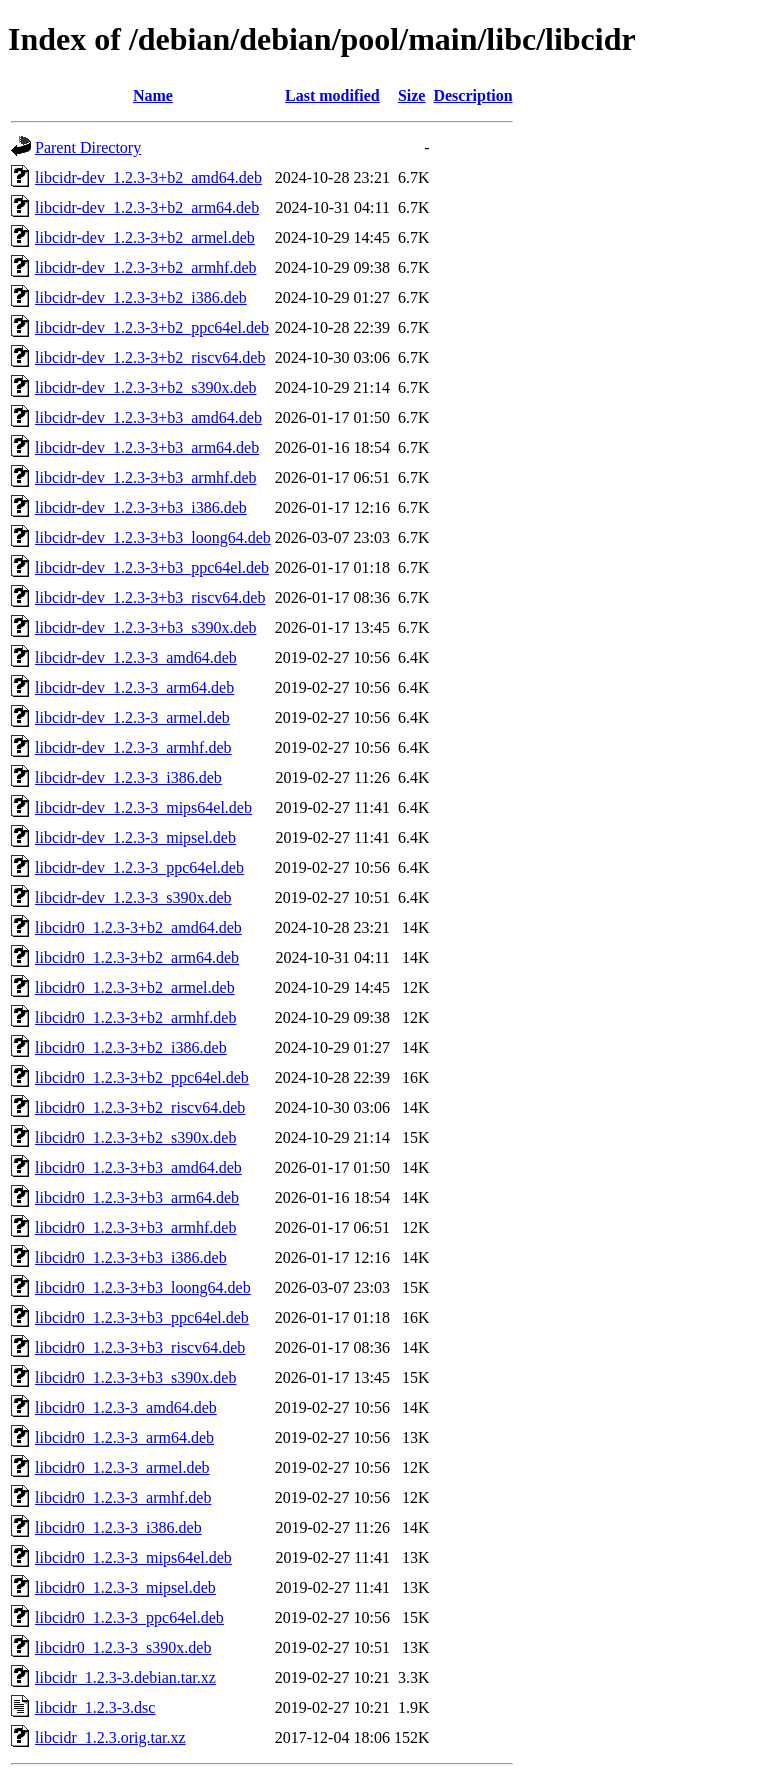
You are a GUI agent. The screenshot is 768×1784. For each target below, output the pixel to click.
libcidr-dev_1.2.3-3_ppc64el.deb (139, 867)
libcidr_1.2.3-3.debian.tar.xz (125, 1677)
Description (472, 95)
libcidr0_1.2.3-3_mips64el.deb (133, 1557)
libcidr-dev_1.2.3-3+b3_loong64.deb (153, 537)
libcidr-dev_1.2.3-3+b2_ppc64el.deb (152, 327)
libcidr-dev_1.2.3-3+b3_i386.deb (141, 507)
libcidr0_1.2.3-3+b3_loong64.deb (143, 1287)
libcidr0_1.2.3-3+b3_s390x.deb (135, 1377)
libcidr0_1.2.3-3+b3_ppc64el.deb (142, 1317)
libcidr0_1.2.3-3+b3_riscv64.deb (140, 1347)
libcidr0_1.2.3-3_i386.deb (118, 1527)
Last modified (332, 95)
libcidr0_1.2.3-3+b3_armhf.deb (135, 1227)
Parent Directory (88, 147)
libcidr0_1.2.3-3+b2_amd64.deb (138, 927)
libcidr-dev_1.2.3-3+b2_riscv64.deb (150, 357)
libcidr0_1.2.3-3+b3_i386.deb (131, 1257)
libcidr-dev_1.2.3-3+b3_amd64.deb (148, 417)
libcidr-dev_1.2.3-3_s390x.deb (133, 897)
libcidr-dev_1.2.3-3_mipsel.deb (135, 837)
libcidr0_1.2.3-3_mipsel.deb (125, 1587)
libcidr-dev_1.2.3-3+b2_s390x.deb (146, 387)
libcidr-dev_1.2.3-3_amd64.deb (136, 657)
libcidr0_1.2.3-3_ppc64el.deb (129, 1617)
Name (153, 95)
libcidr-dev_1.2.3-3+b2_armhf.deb (146, 267)
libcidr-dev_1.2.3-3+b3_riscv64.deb (150, 597)
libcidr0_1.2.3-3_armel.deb (122, 1467)
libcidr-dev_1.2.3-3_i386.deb (128, 777)
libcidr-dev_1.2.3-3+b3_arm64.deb (147, 447)
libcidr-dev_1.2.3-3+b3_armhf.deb (146, 477)
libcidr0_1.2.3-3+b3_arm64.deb (137, 1197)
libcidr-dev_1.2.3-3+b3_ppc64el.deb (152, 567)
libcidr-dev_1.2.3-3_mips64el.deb (143, 807)
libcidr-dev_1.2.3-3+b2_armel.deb (145, 237)
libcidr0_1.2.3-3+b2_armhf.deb (135, 1017)
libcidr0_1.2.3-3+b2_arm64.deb (137, 957)
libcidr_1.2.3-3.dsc (95, 1707)
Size (412, 95)
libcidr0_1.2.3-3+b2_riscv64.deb (140, 1107)
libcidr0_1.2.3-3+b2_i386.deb (131, 1047)
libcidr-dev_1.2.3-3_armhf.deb (133, 747)
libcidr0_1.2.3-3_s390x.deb (123, 1647)
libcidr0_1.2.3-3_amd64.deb (126, 1407)
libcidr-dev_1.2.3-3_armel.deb (132, 717)
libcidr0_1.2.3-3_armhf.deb (123, 1497)
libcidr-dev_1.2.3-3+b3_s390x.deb (146, 627)
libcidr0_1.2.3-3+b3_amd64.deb (138, 1167)
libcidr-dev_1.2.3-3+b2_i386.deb (141, 297)
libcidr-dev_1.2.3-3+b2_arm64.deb (147, 207)
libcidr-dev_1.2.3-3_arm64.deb (134, 687)
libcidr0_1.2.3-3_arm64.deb (124, 1437)
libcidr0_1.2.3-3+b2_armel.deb (135, 987)
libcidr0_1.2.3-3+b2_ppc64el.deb (142, 1077)
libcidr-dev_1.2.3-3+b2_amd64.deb (148, 177)
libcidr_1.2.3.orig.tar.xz (110, 1737)
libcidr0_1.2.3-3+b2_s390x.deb (135, 1137)
